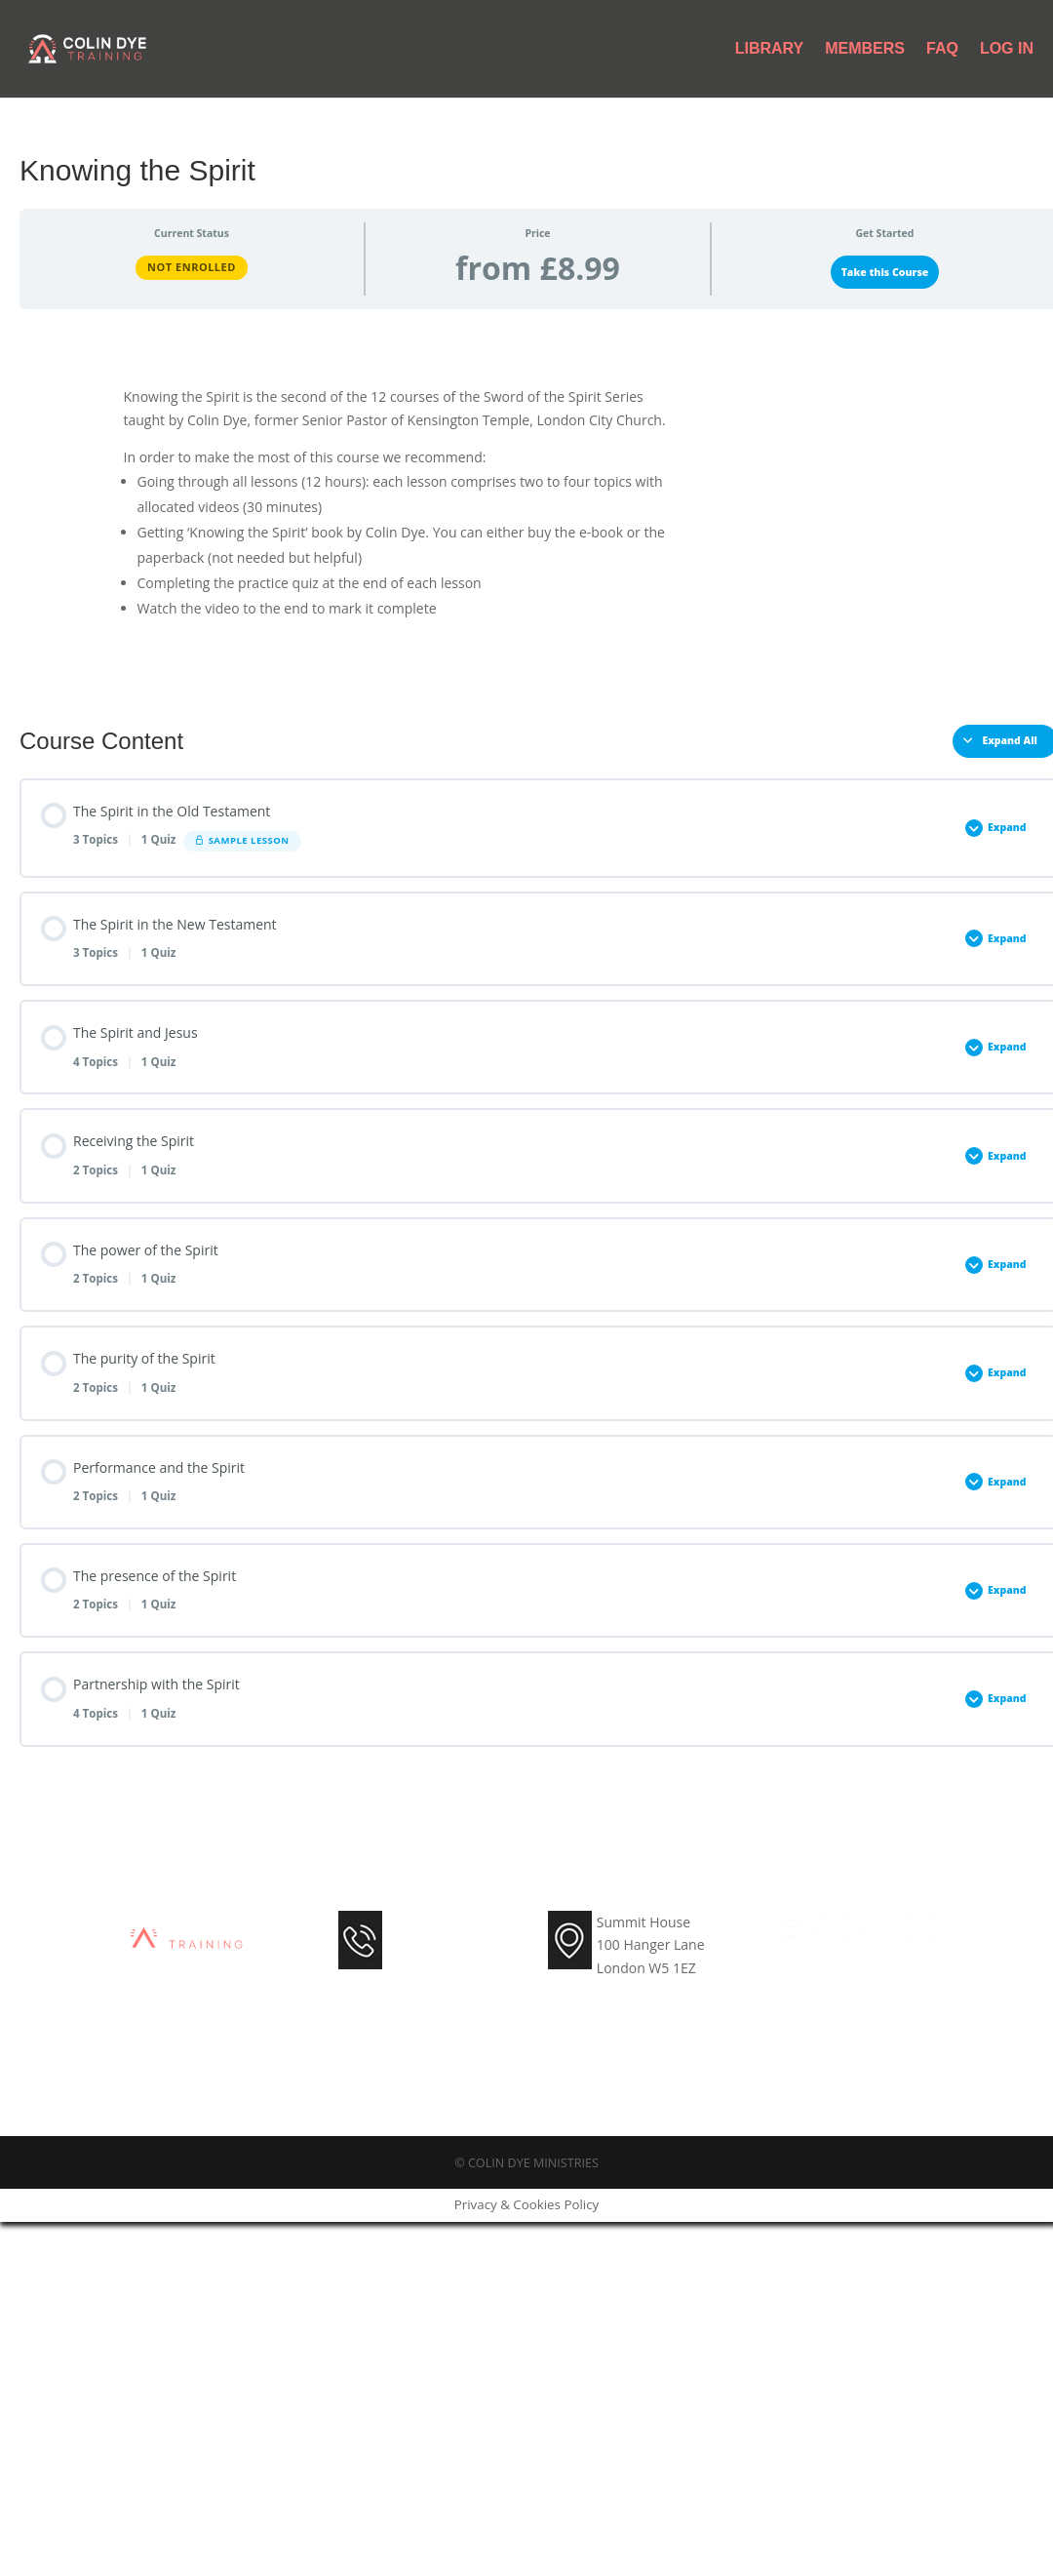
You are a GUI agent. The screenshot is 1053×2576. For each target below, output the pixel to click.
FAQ (942, 49)
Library (769, 49)
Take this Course (885, 272)
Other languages (858, 456)
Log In (1007, 49)
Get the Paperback (848, 409)
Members (865, 49)
